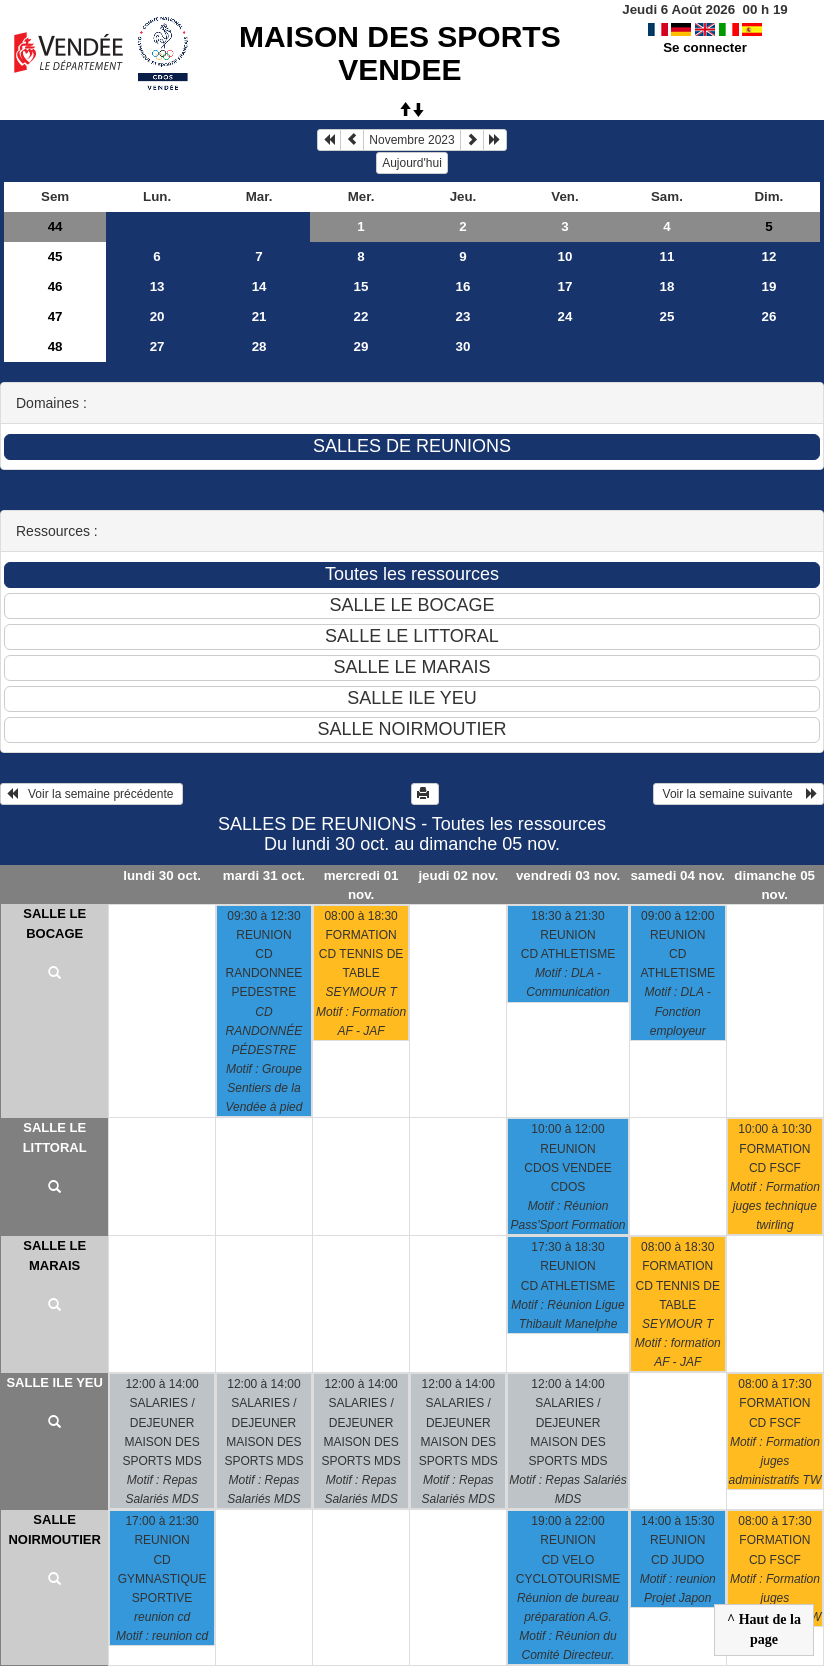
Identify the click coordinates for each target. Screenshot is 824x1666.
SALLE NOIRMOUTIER (54, 1529)
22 (361, 316)
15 (361, 286)
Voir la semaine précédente (91, 794)
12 (768, 256)
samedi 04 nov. (677, 875)
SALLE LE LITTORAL (55, 1137)
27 (157, 346)
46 (55, 286)
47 (55, 316)
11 (667, 256)
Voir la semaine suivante (738, 794)
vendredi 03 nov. (568, 875)
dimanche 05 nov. (774, 885)
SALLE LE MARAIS (54, 1255)
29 (361, 346)
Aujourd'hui (412, 163)
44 (55, 226)
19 (768, 286)
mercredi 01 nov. (361, 885)
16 (463, 286)
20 (157, 316)
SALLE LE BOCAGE (54, 923)
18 (667, 286)
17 (565, 286)
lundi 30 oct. (162, 875)
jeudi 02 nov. (458, 875)
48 (55, 346)
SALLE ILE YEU (54, 1382)
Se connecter (705, 47)
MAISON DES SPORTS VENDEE (400, 53)
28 (259, 346)
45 (55, 256)
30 (463, 346)
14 (259, 286)
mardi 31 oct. (264, 875)
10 (565, 256)
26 (768, 316)
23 (463, 316)
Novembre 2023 (411, 140)
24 (565, 316)
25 (667, 316)
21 (259, 316)
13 (157, 286)
